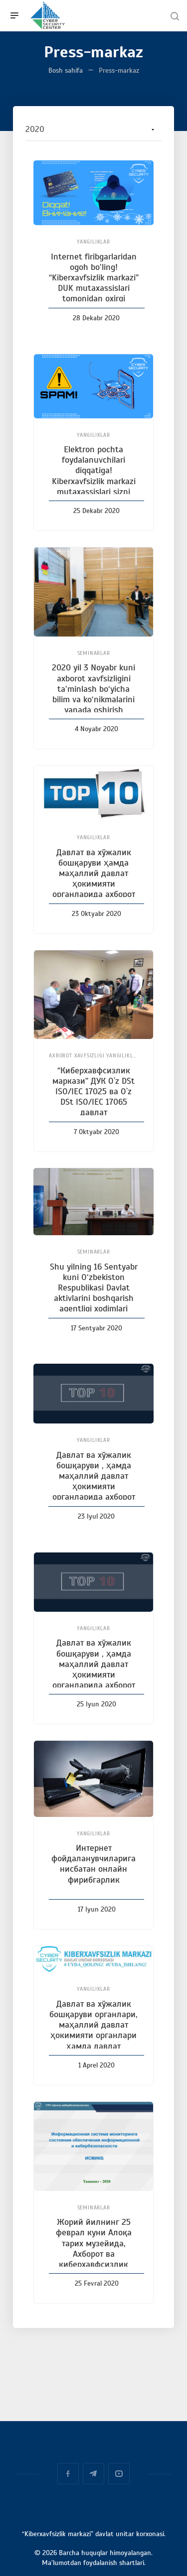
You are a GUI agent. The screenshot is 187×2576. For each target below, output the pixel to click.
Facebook (68, 2473)
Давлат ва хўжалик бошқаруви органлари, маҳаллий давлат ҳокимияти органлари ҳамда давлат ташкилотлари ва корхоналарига (93, 2035)
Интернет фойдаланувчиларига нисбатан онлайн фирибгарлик (93, 1863)
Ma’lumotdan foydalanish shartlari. (94, 2563)
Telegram (93, 2473)
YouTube (119, 2473)
